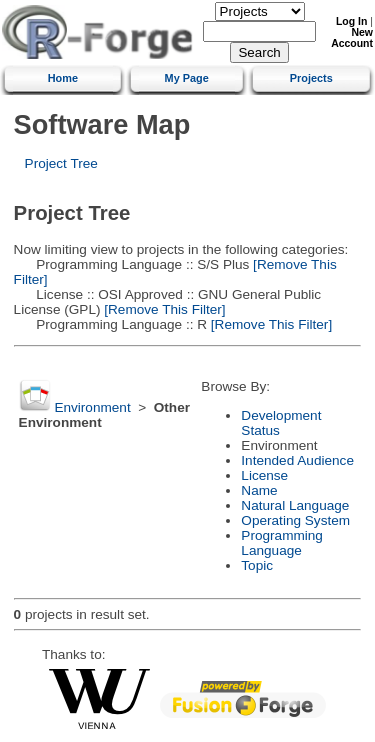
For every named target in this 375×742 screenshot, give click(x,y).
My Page (187, 78)
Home (63, 78)
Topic (257, 565)
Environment (92, 407)
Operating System (295, 520)
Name (259, 490)
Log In (351, 21)
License (264, 475)
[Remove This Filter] (162, 309)
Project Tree (61, 163)
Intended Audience (297, 460)
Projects (311, 78)
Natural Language (295, 505)
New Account (352, 38)
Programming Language (282, 543)
